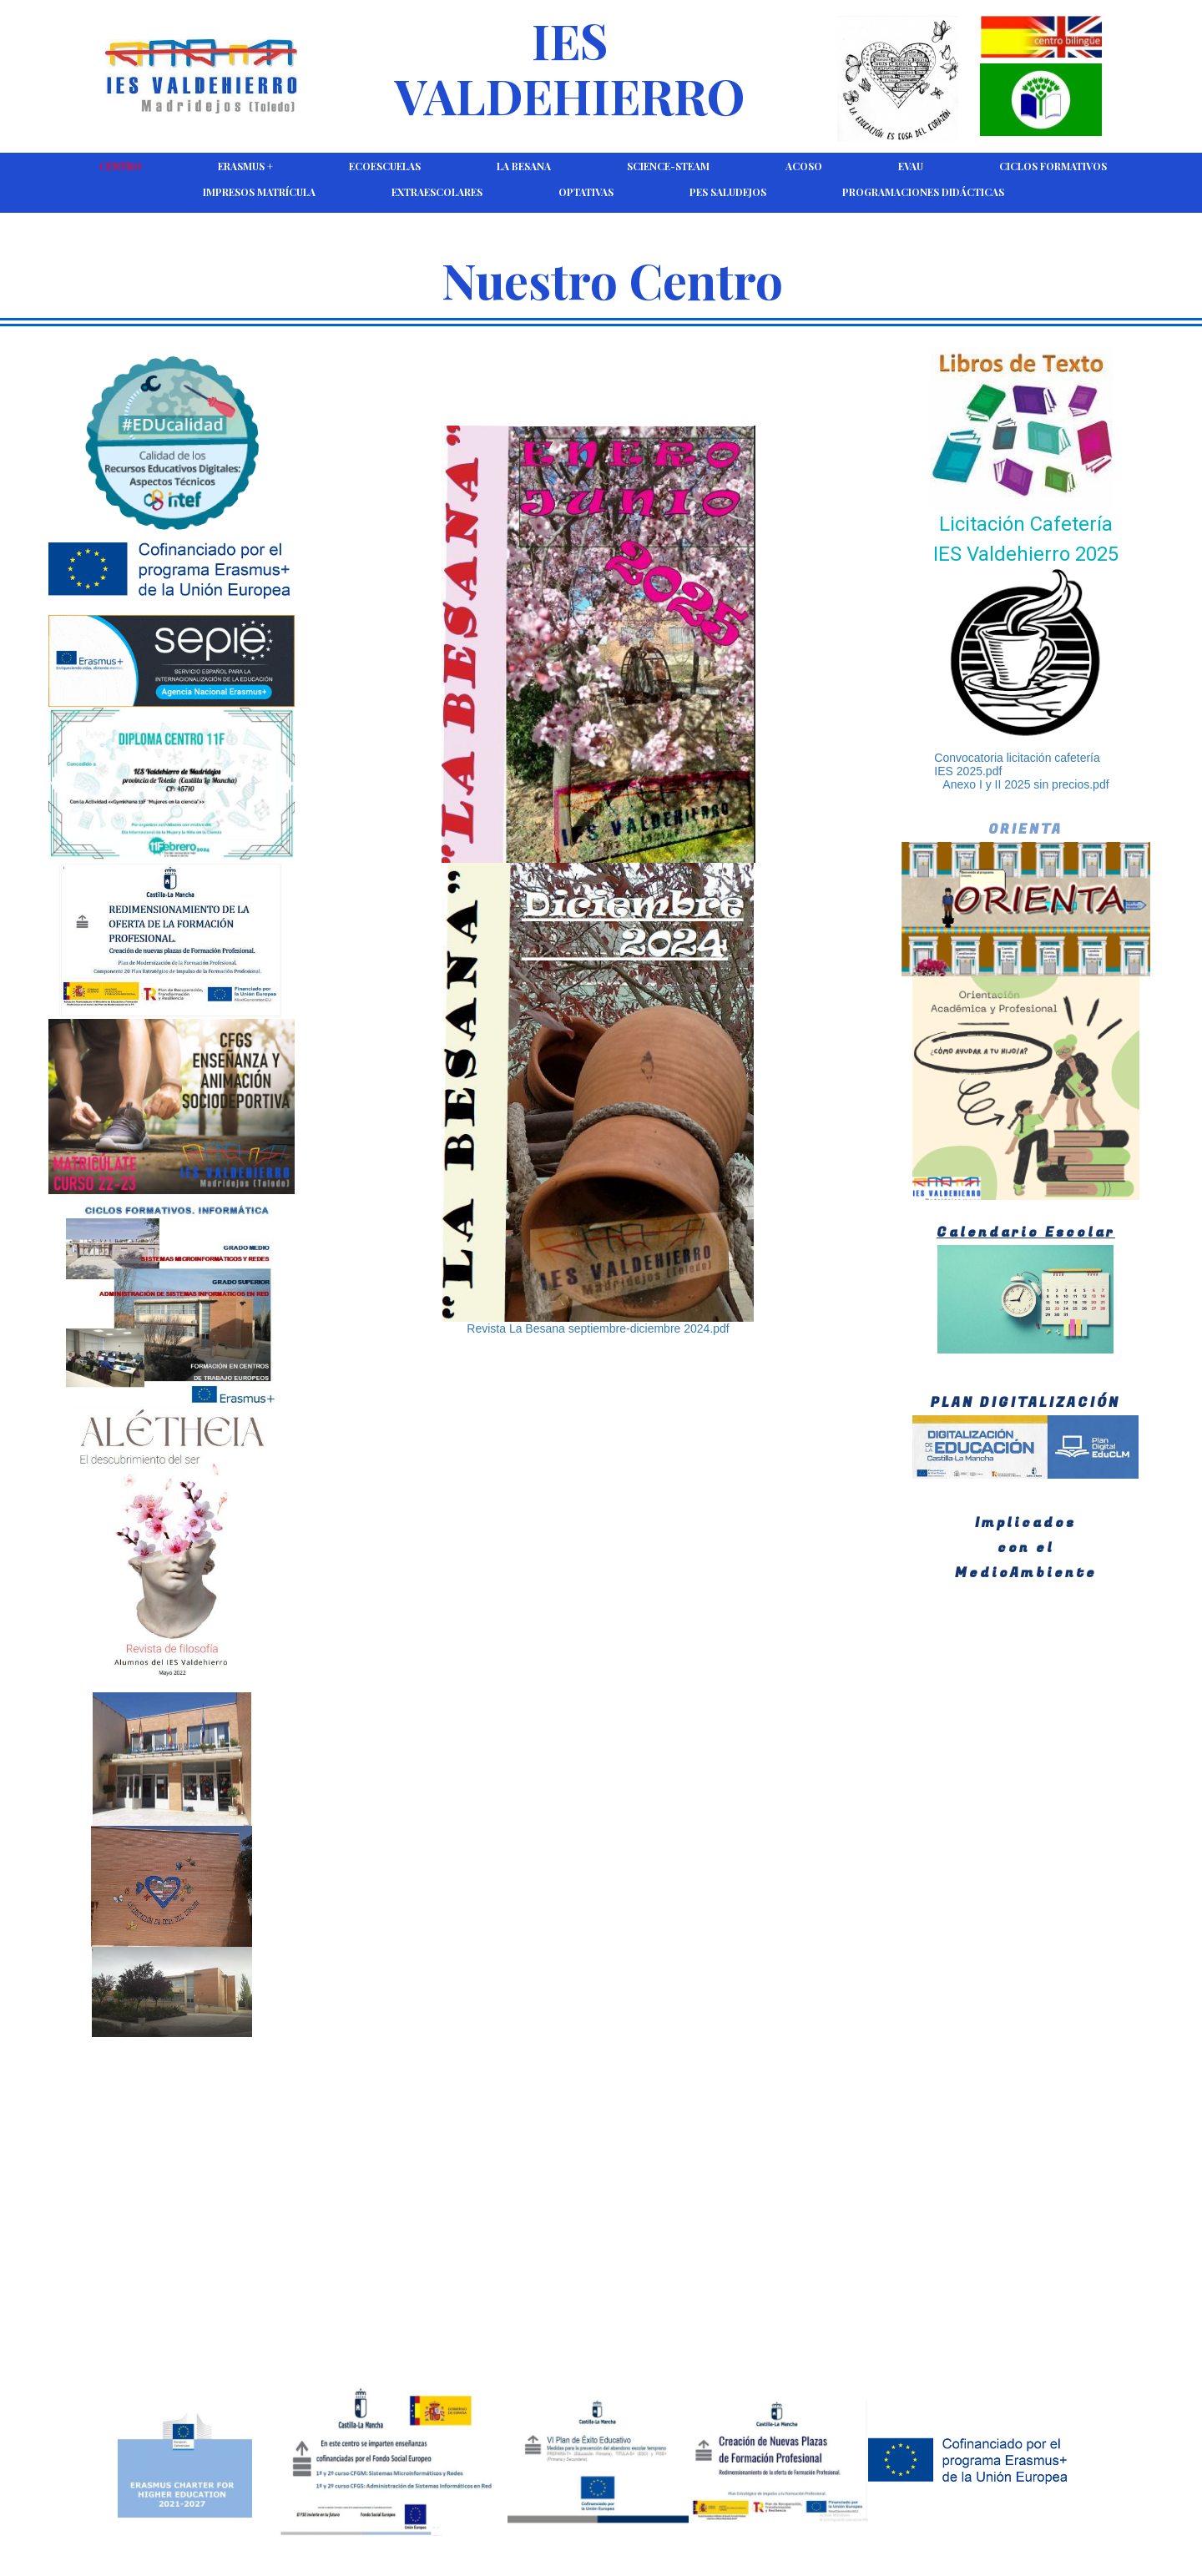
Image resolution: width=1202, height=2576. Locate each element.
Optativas (586, 192)
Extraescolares (436, 192)
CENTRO (120, 166)
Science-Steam (668, 166)
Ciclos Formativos (1053, 166)
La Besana (524, 166)
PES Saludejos (727, 192)
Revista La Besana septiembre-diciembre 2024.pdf (598, 1328)
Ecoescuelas (385, 166)
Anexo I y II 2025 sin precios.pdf (1025, 784)
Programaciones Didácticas (923, 192)
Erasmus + (245, 166)
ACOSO (803, 166)
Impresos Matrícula (259, 192)
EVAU (910, 166)
